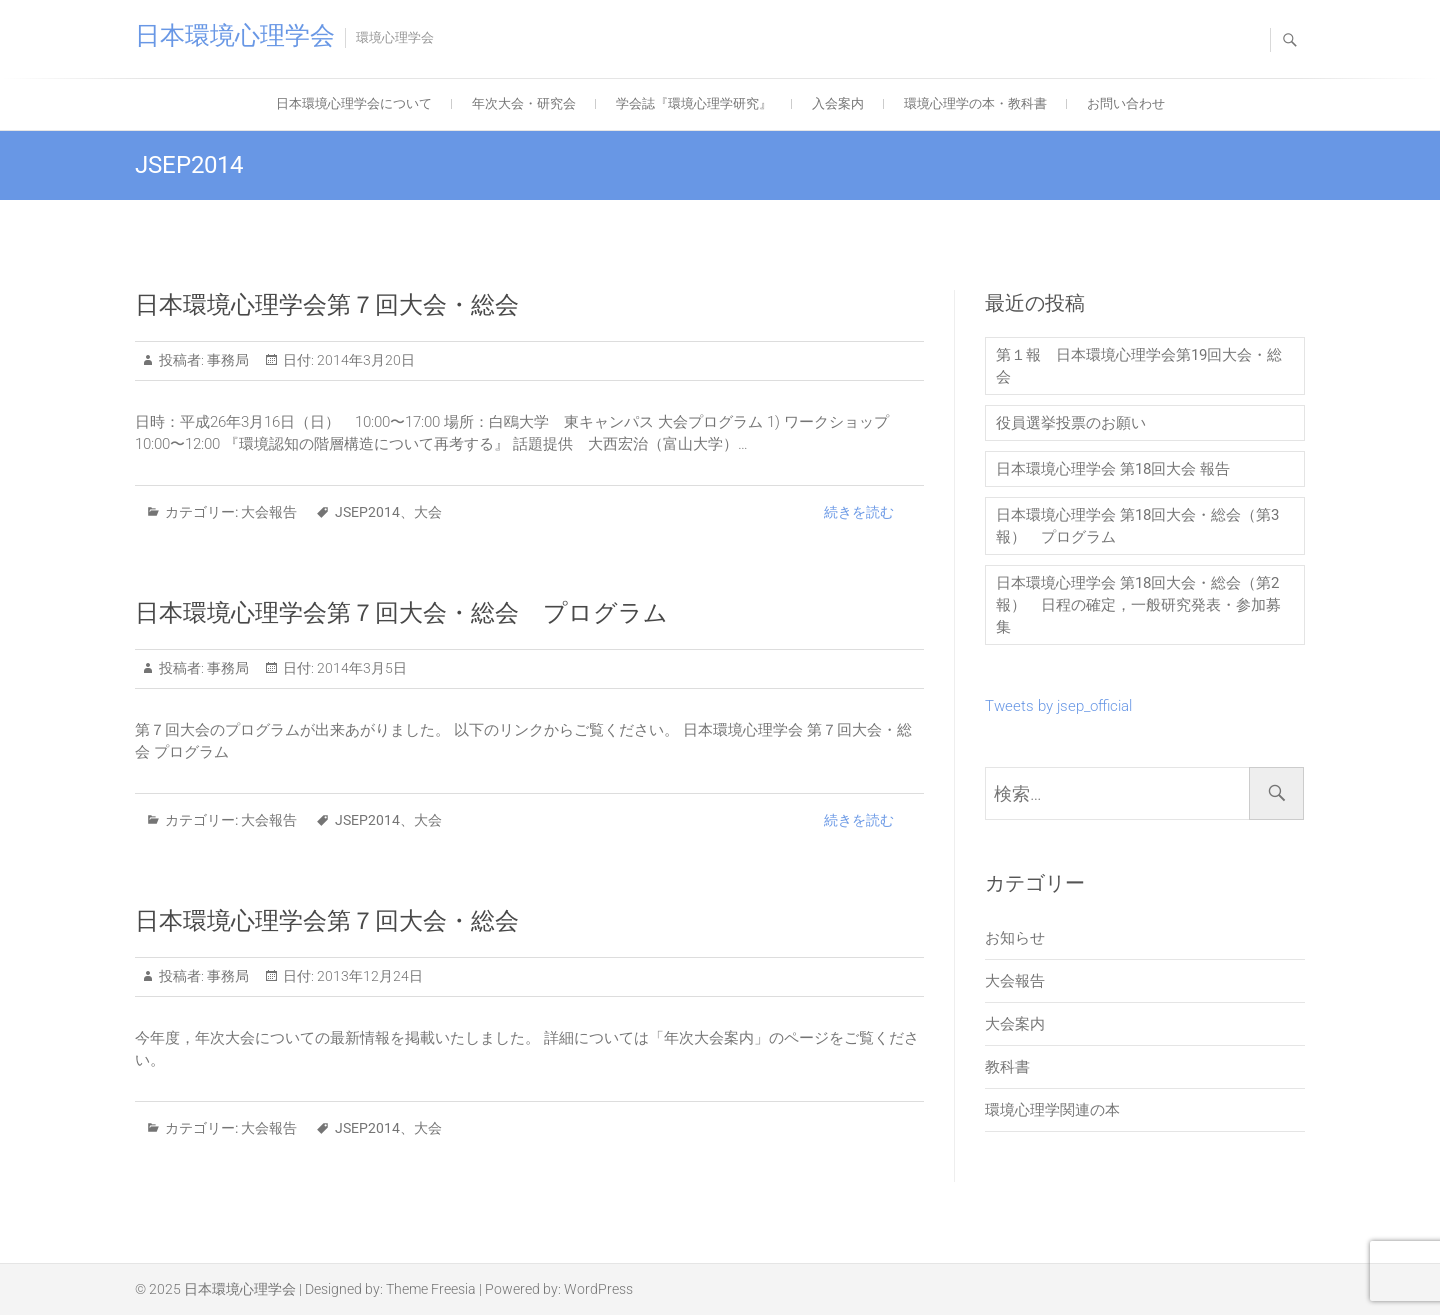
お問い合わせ (1126, 103)
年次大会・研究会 (524, 103)
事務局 (226, 360)
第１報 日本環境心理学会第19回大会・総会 (1139, 366)
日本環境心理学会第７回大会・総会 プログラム (401, 613)
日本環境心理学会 (235, 35)
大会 (428, 512)
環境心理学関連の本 (1052, 1110)
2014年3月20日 (364, 360)
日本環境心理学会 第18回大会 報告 (1113, 469)
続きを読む (859, 512)
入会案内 (838, 103)
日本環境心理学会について (354, 103)
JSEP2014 (367, 512)
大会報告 (269, 512)
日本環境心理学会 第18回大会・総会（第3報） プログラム (1137, 526)
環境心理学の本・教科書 (975, 103)
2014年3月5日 (360, 668)
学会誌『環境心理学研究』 (694, 103)
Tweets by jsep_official (1058, 706)
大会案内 (1015, 1024)
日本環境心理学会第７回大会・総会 (327, 305)
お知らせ (1015, 938)
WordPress (598, 1289)
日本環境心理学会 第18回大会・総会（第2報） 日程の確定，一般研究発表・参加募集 (1138, 605)
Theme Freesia (431, 1289)
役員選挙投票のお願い (1071, 423)
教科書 (1007, 1067)
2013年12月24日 (368, 976)
